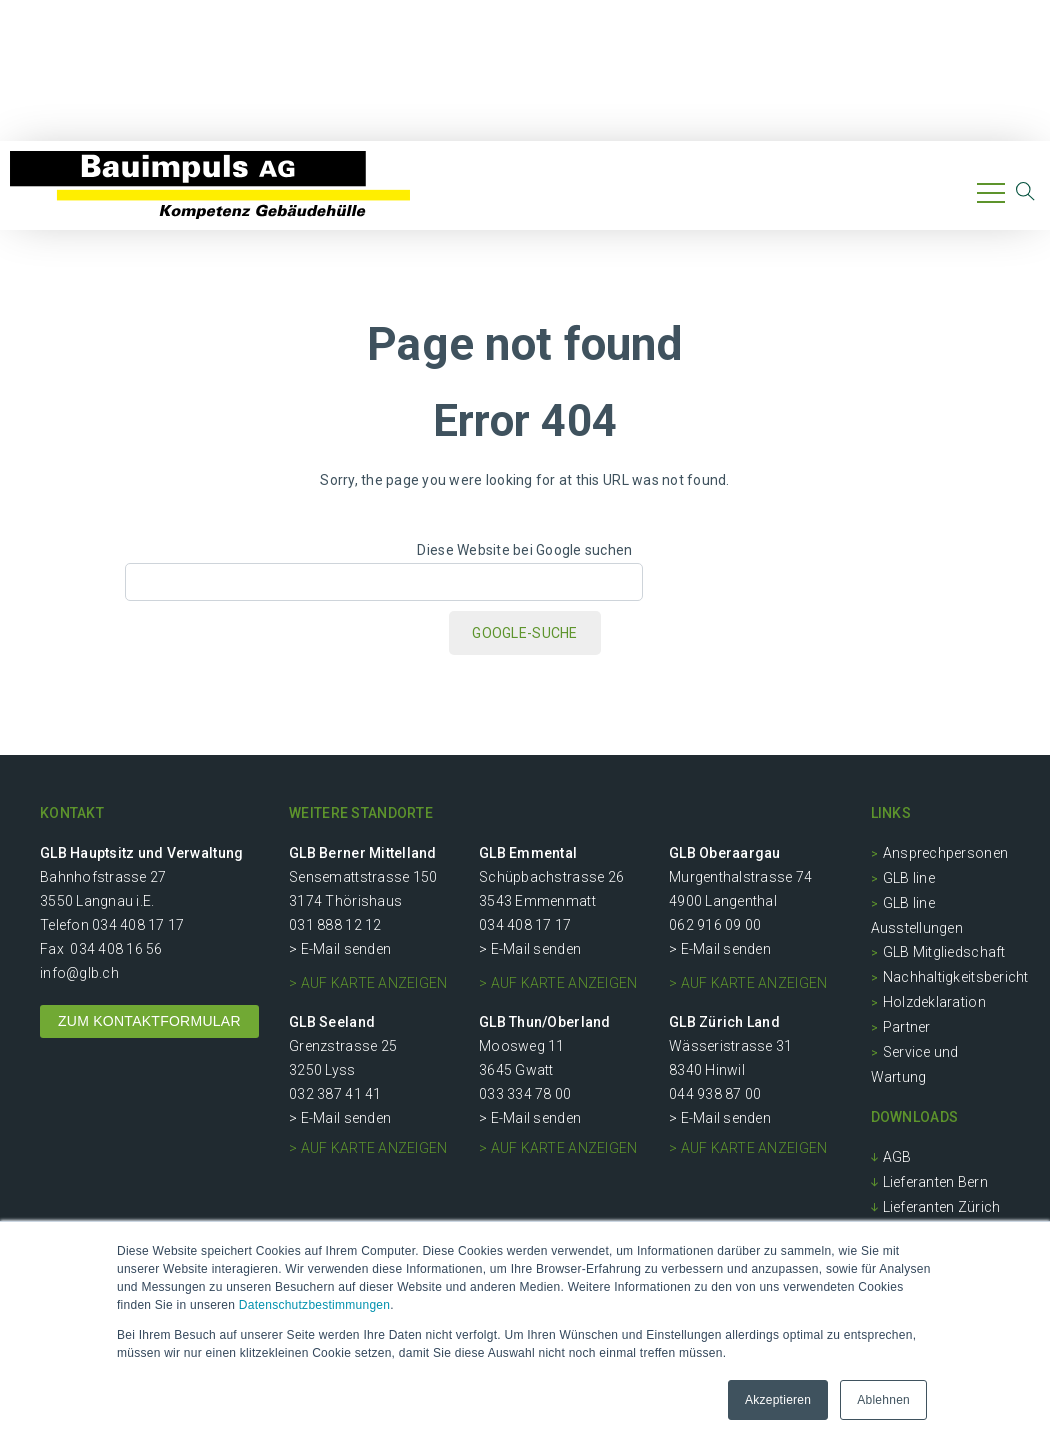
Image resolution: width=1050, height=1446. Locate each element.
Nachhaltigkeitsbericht (956, 977)
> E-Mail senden (340, 949)
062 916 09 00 (715, 925)
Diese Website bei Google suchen (524, 550)
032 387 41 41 (335, 1094)
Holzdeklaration (934, 1002)
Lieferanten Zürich (942, 1207)
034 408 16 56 (116, 949)
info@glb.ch (79, 973)
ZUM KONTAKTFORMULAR (149, 1021)
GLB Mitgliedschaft (944, 952)
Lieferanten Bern (935, 1182)
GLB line (909, 878)
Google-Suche (524, 633)
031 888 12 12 (335, 925)
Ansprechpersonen (945, 853)
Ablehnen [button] (883, 1400)
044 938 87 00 (715, 1094)
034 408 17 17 (138, 925)
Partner (907, 1027)
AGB (897, 1157)
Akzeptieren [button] (778, 1400)
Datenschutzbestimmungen (314, 1305)
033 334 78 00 (525, 1094)
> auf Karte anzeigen (368, 983)
